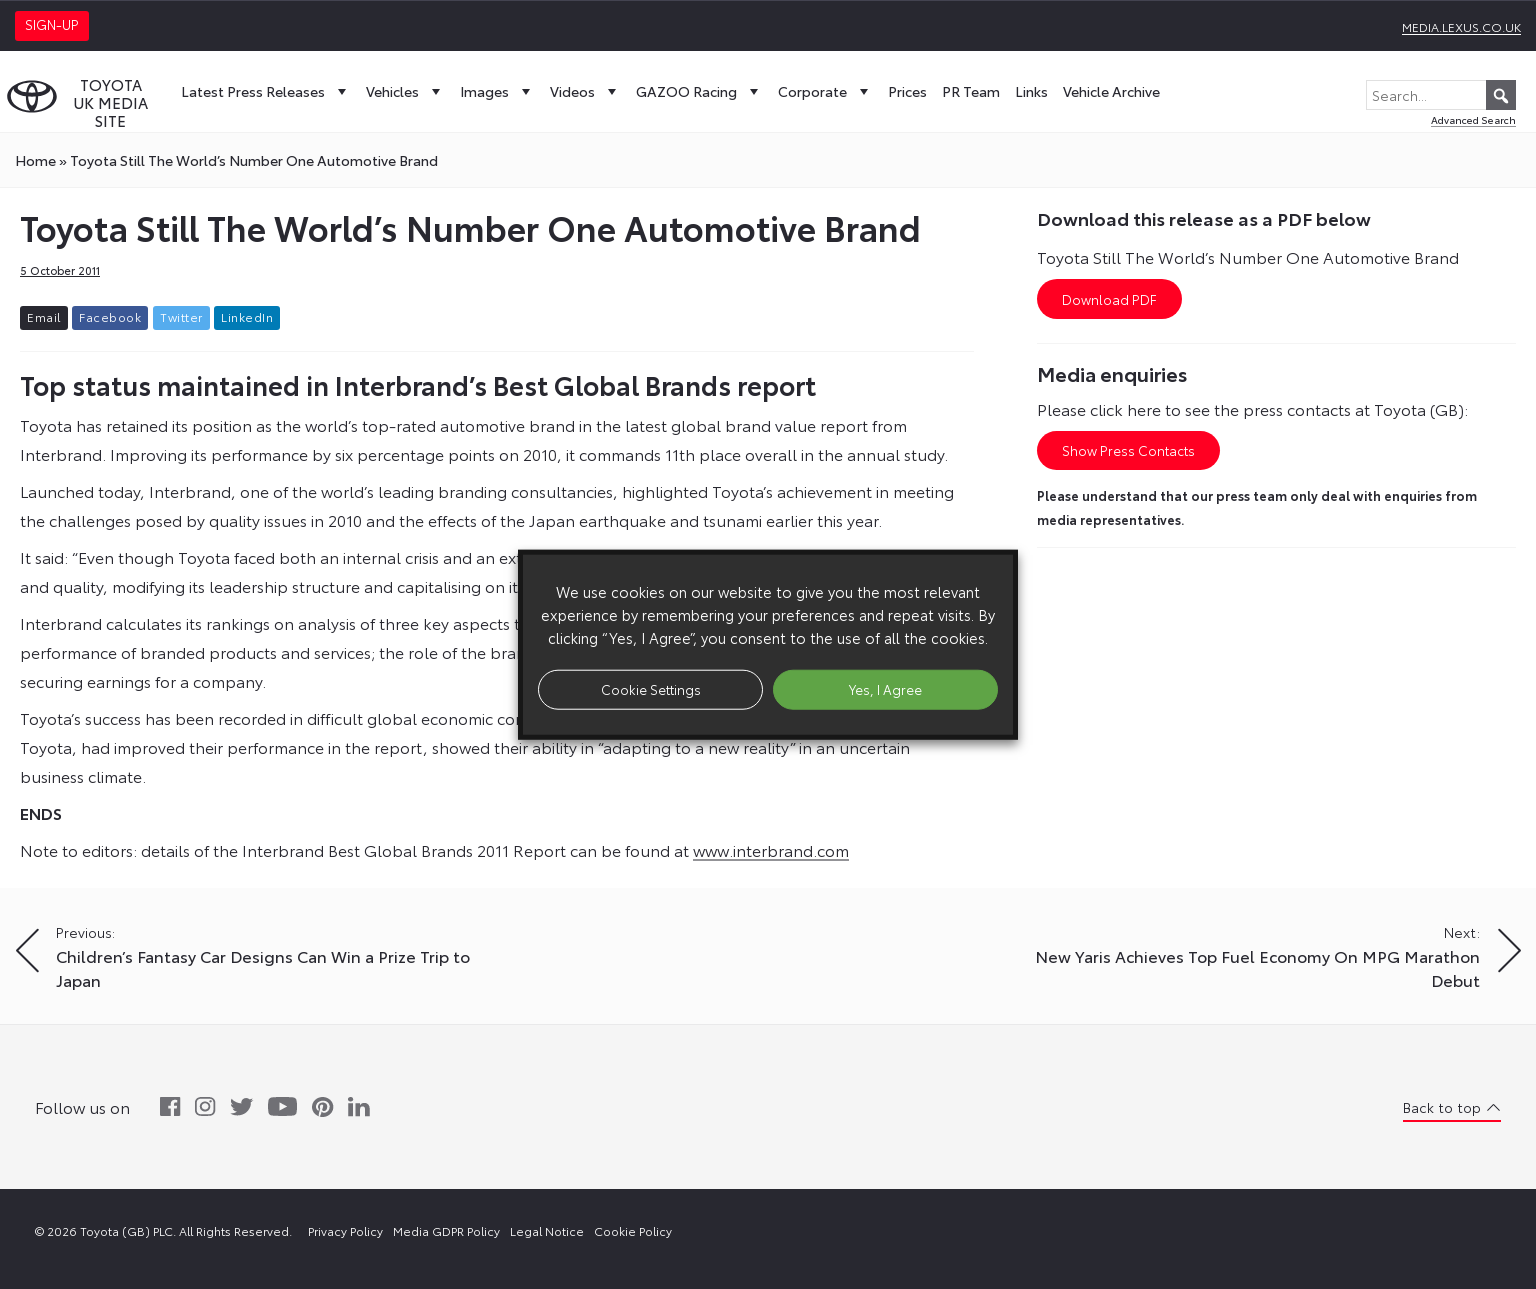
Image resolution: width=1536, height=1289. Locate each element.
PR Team (971, 91)
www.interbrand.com (771, 849)
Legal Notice (547, 1230)
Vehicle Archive (1111, 91)
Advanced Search (1473, 119)
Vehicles (405, 91)
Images (497, 91)
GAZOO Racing (699, 91)
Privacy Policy (345, 1230)
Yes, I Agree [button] (885, 689)
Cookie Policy (633, 1230)
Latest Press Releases (266, 91)
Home (35, 160)
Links (1031, 91)
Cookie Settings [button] (651, 689)
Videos (585, 91)
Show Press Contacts (1128, 450)
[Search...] (1441, 95)
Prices (907, 91)
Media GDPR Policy (446, 1230)
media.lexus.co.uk (1461, 26)
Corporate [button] (825, 91)
